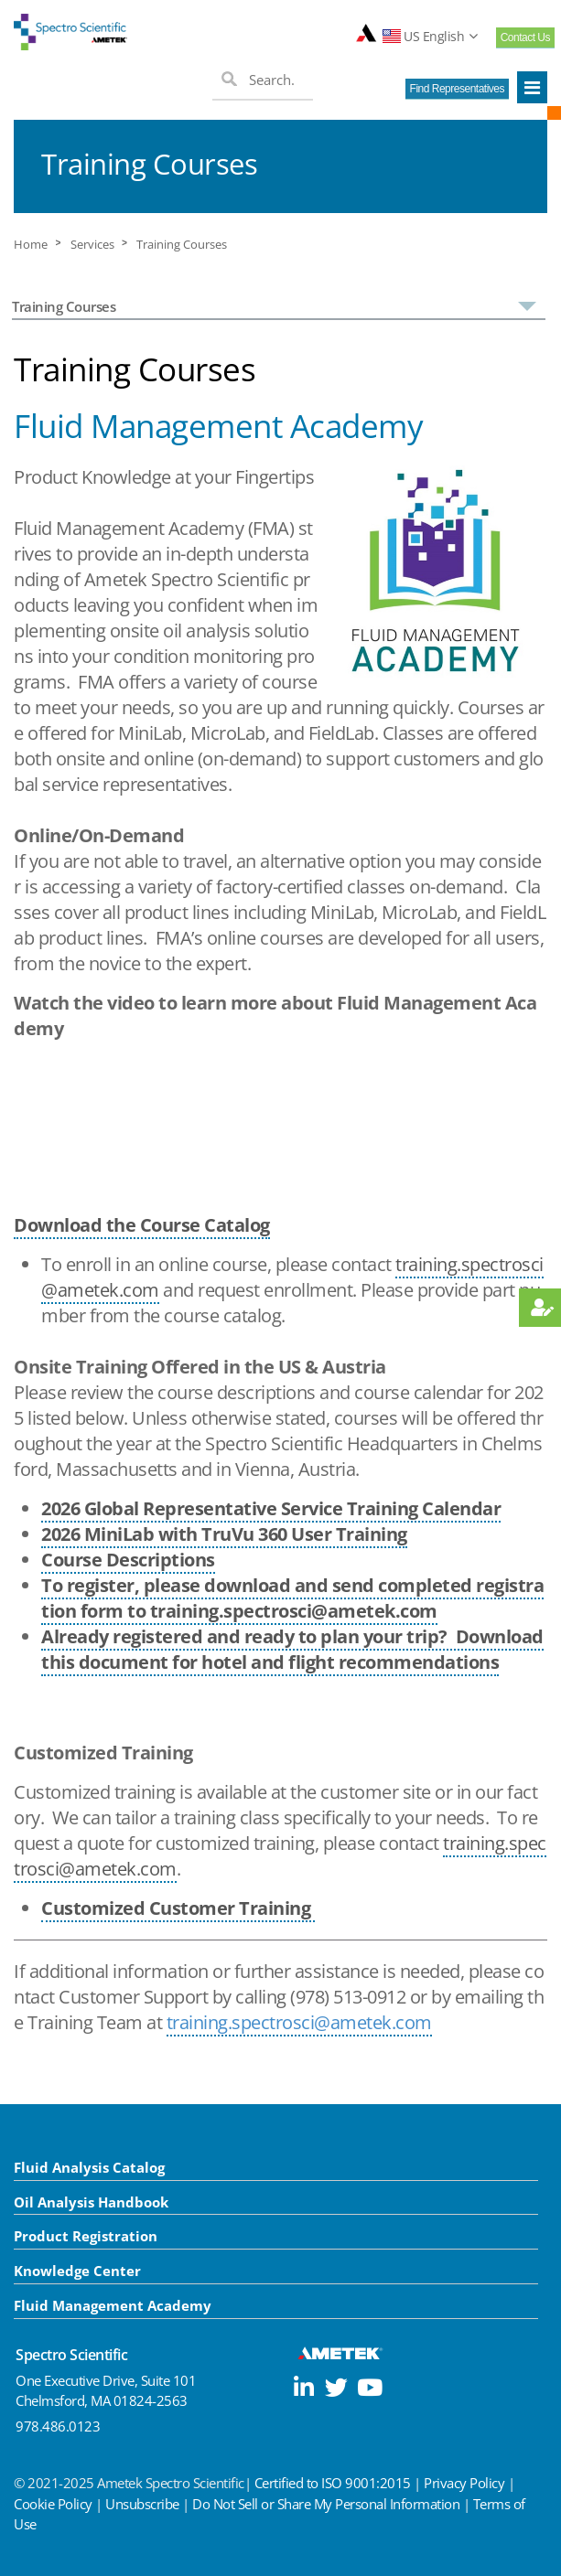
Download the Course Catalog (142, 1225)
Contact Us (525, 37)
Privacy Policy (464, 2483)
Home (31, 245)
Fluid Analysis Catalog (89, 2167)
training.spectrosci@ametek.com (299, 2022)
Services (92, 245)
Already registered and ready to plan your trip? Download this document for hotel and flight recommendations (292, 1649)
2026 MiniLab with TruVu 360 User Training (224, 1534)
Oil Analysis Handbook (91, 2202)
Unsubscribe (142, 2504)
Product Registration (85, 2236)
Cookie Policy (53, 2504)
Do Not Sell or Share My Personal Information (325, 2504)
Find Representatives (457, 88)
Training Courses (181, 245)
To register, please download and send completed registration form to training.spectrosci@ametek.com (292, 1598)
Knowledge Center (77, 2270)
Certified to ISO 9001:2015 (332, 2483)
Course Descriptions (128, 1559)
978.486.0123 (58, 2426)
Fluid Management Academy (112, 2305)
